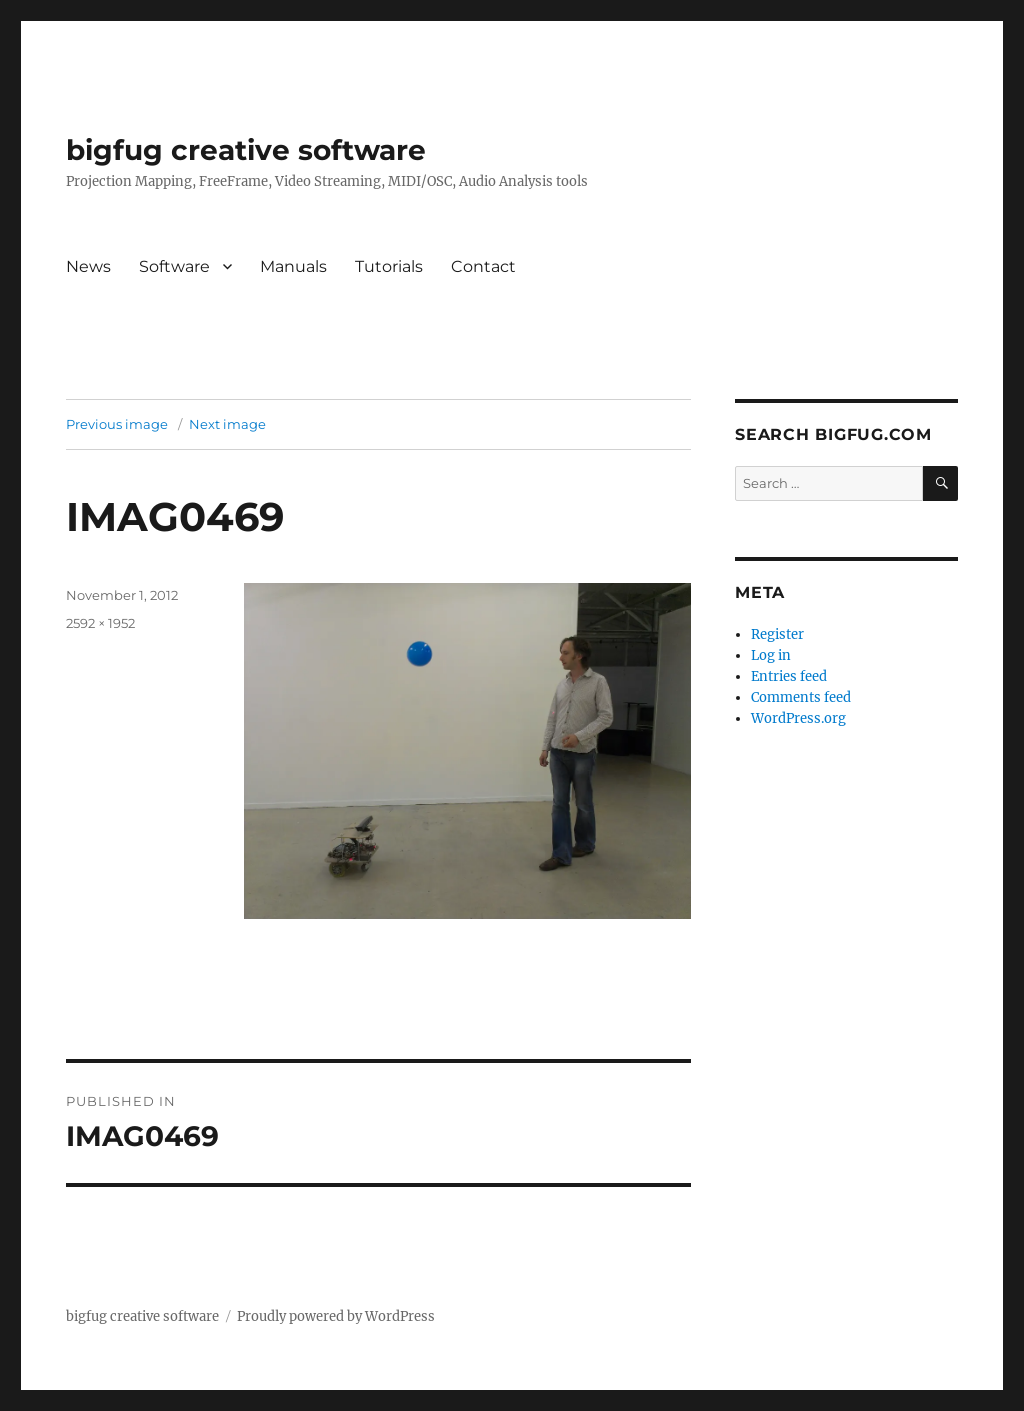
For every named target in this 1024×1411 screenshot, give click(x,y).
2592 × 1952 (100, 623)
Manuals (293, 266)
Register (777, 634)
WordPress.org (798, 718)
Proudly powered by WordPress (336, 1316)
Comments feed (801, 697)
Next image (227, 424)
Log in (771, 655)
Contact (483, 266)
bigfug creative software (246, 150)
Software (174, 266)
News (88, 266)
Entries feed (789, 676)
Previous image (117, 424)
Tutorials (389, 266)
